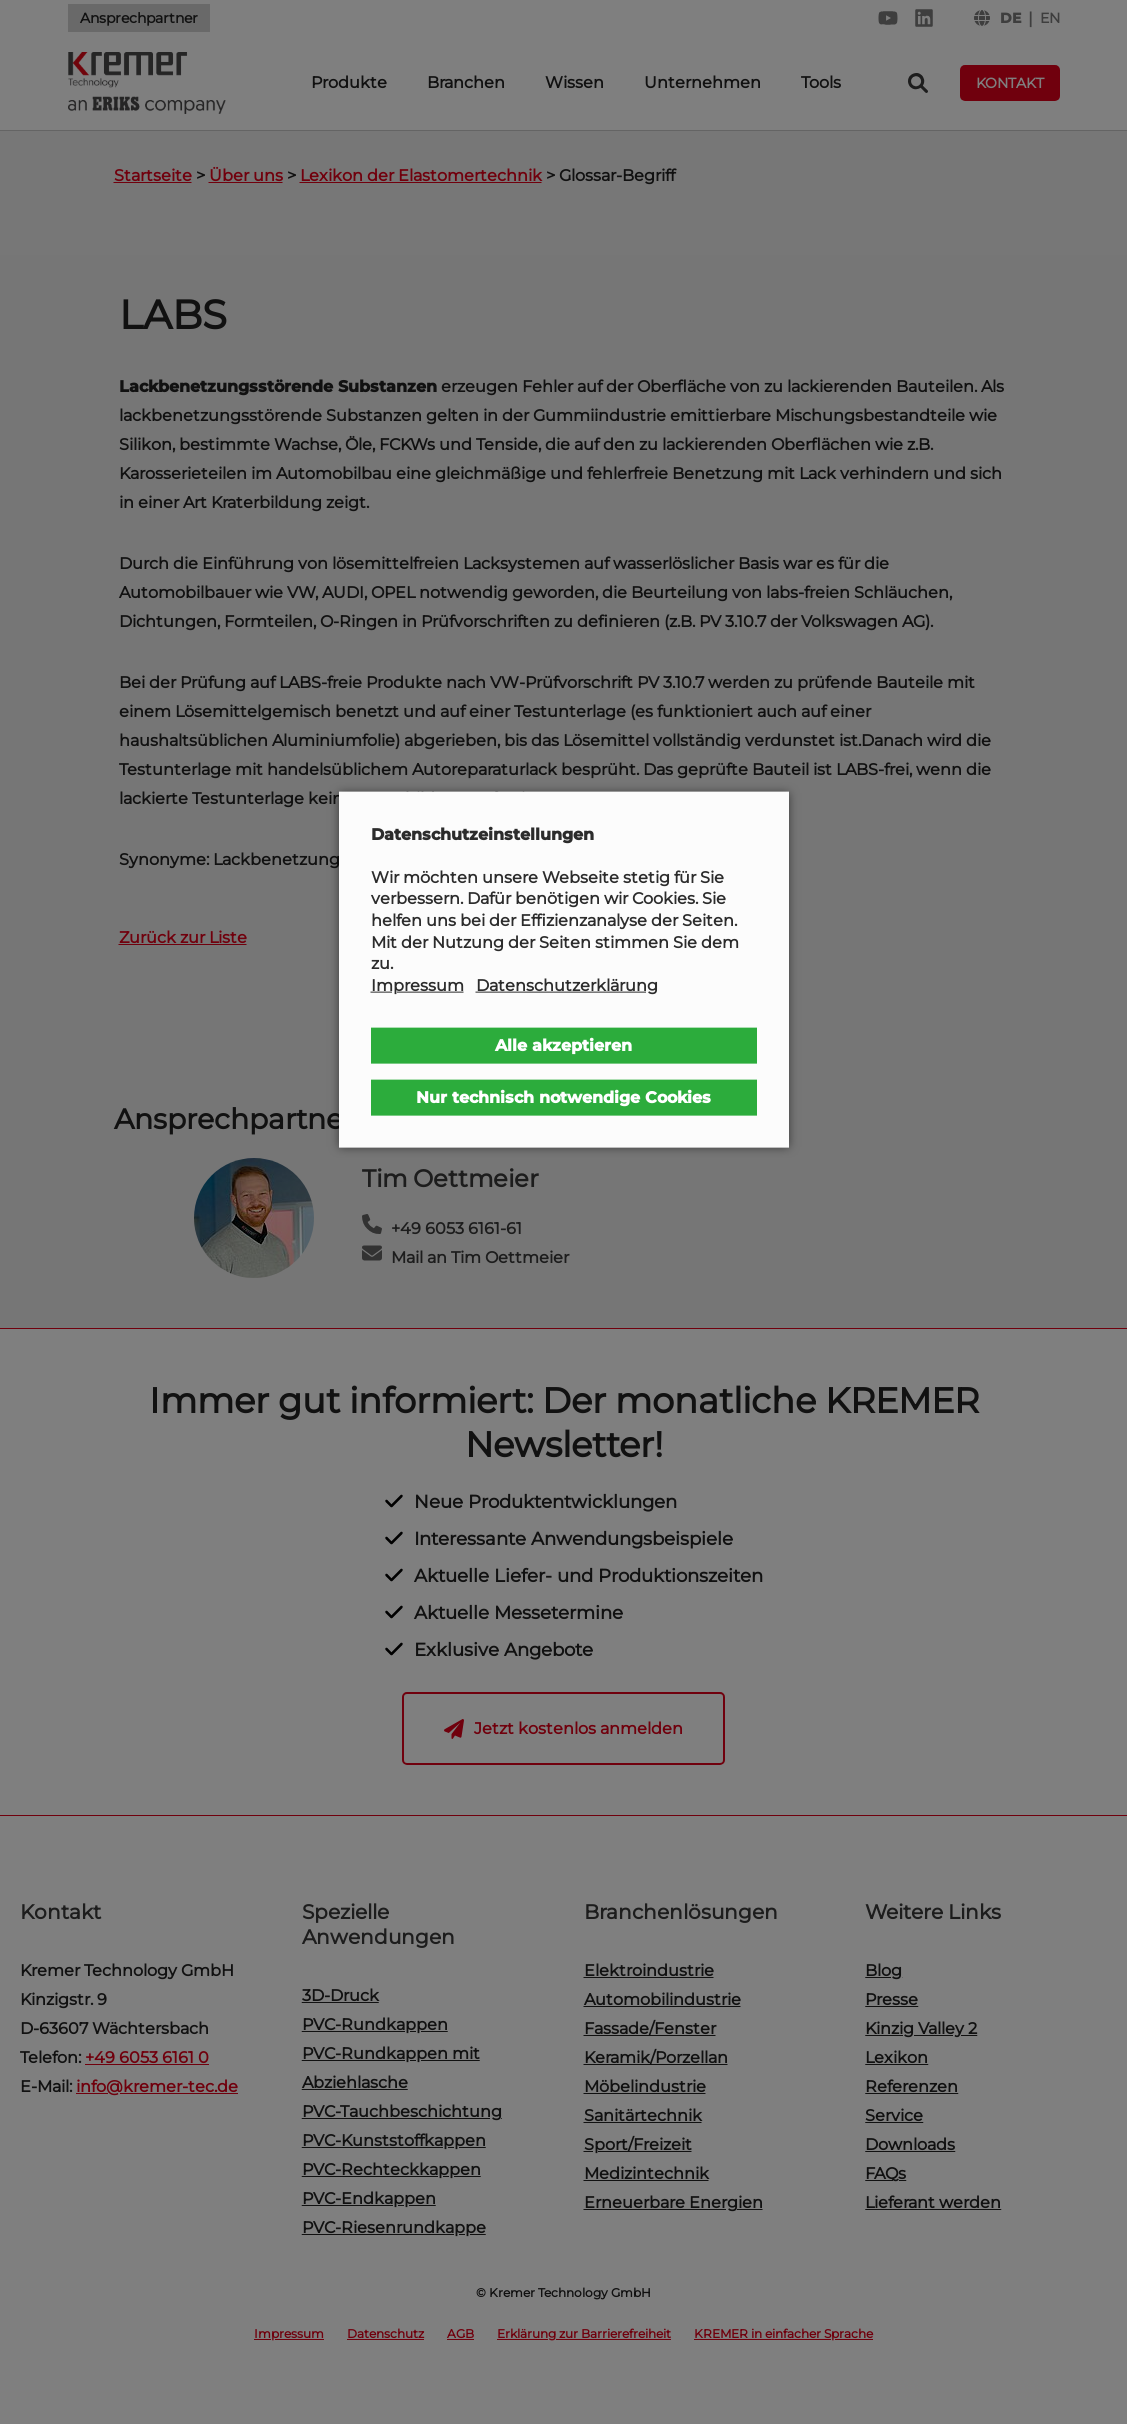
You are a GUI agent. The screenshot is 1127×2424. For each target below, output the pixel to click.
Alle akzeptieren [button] (563, 1045)
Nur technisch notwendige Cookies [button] (563, 1097)
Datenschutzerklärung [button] (567, 984)
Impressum (417, 984)
